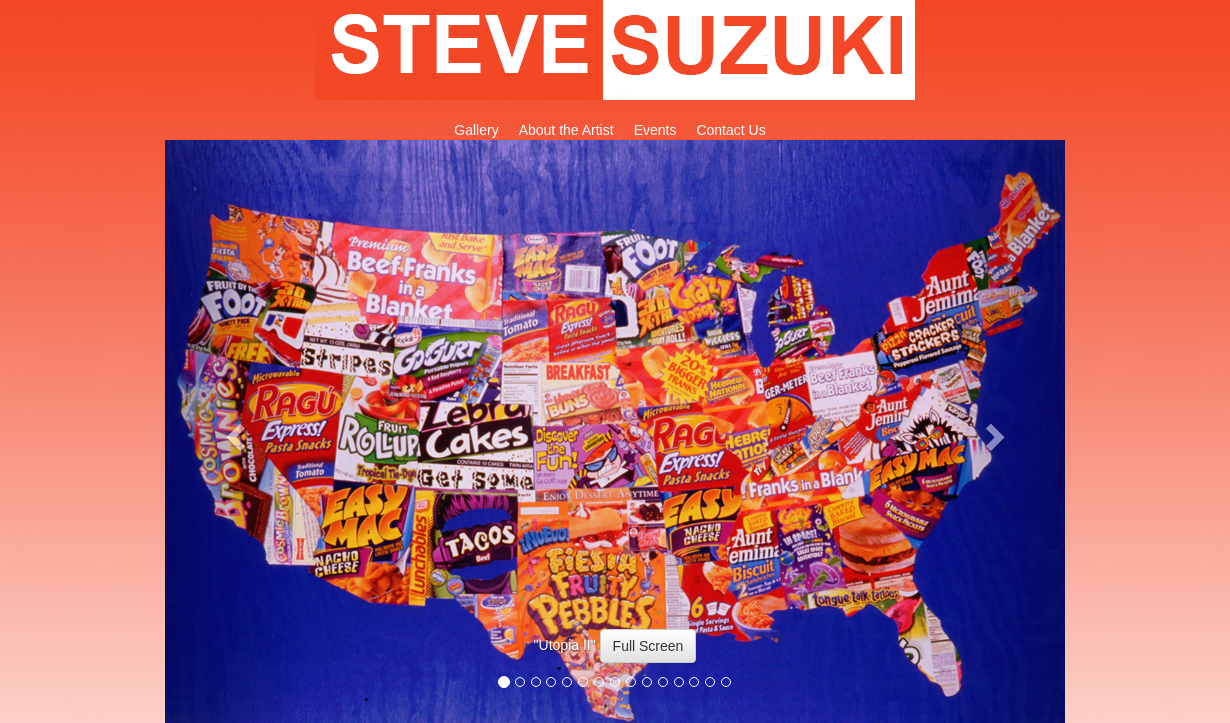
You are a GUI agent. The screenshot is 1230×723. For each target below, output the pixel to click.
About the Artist (566, 130)
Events (655, 130)
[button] (232, 431)
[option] (615, 656)
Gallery (476, 130)
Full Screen (648, 646)
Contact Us (730, 130)
